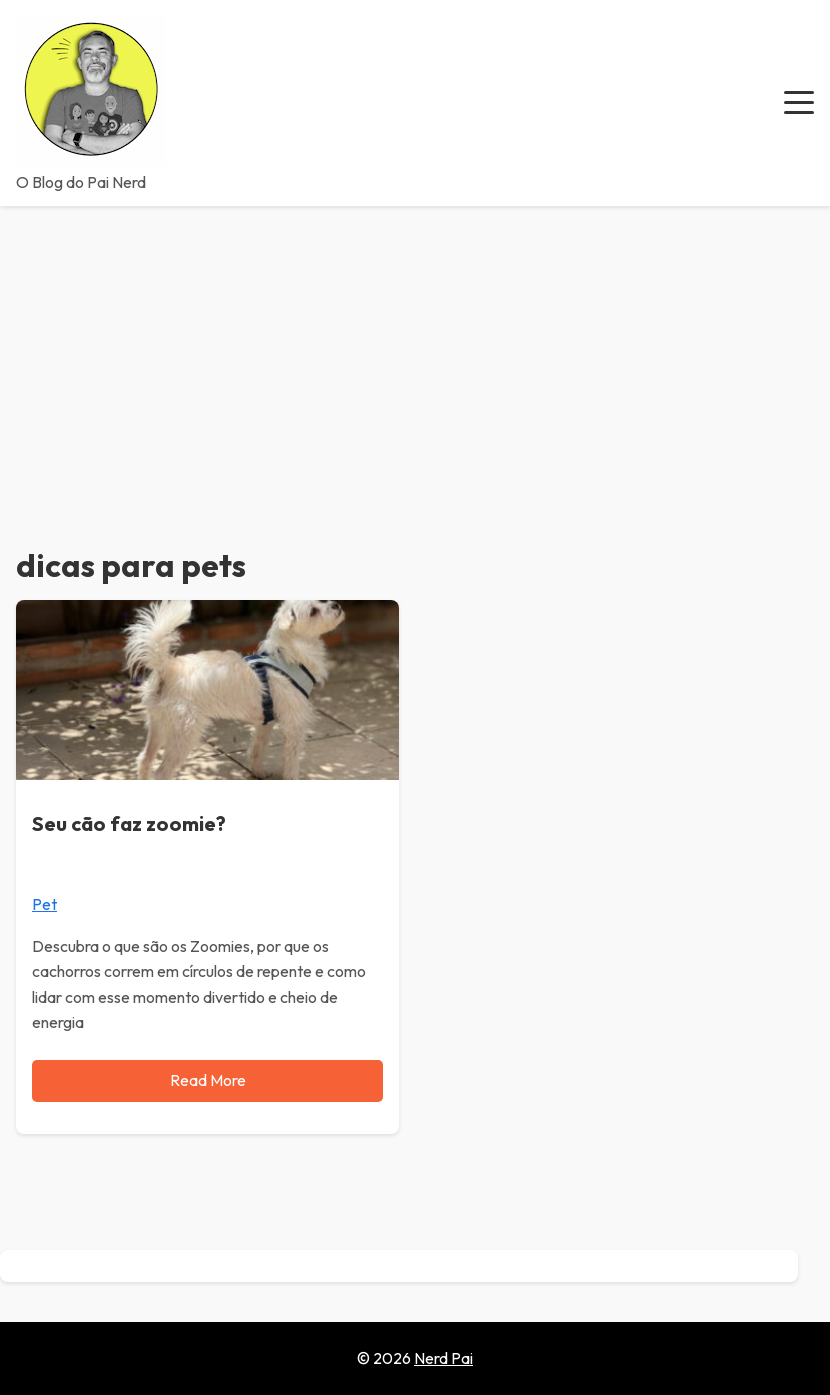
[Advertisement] (415, 356)
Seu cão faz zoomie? (129, 823)
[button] (799, 103)
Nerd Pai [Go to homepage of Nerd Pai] (443, 1358)
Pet (44, 904)
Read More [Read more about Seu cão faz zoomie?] (208, 1080)
